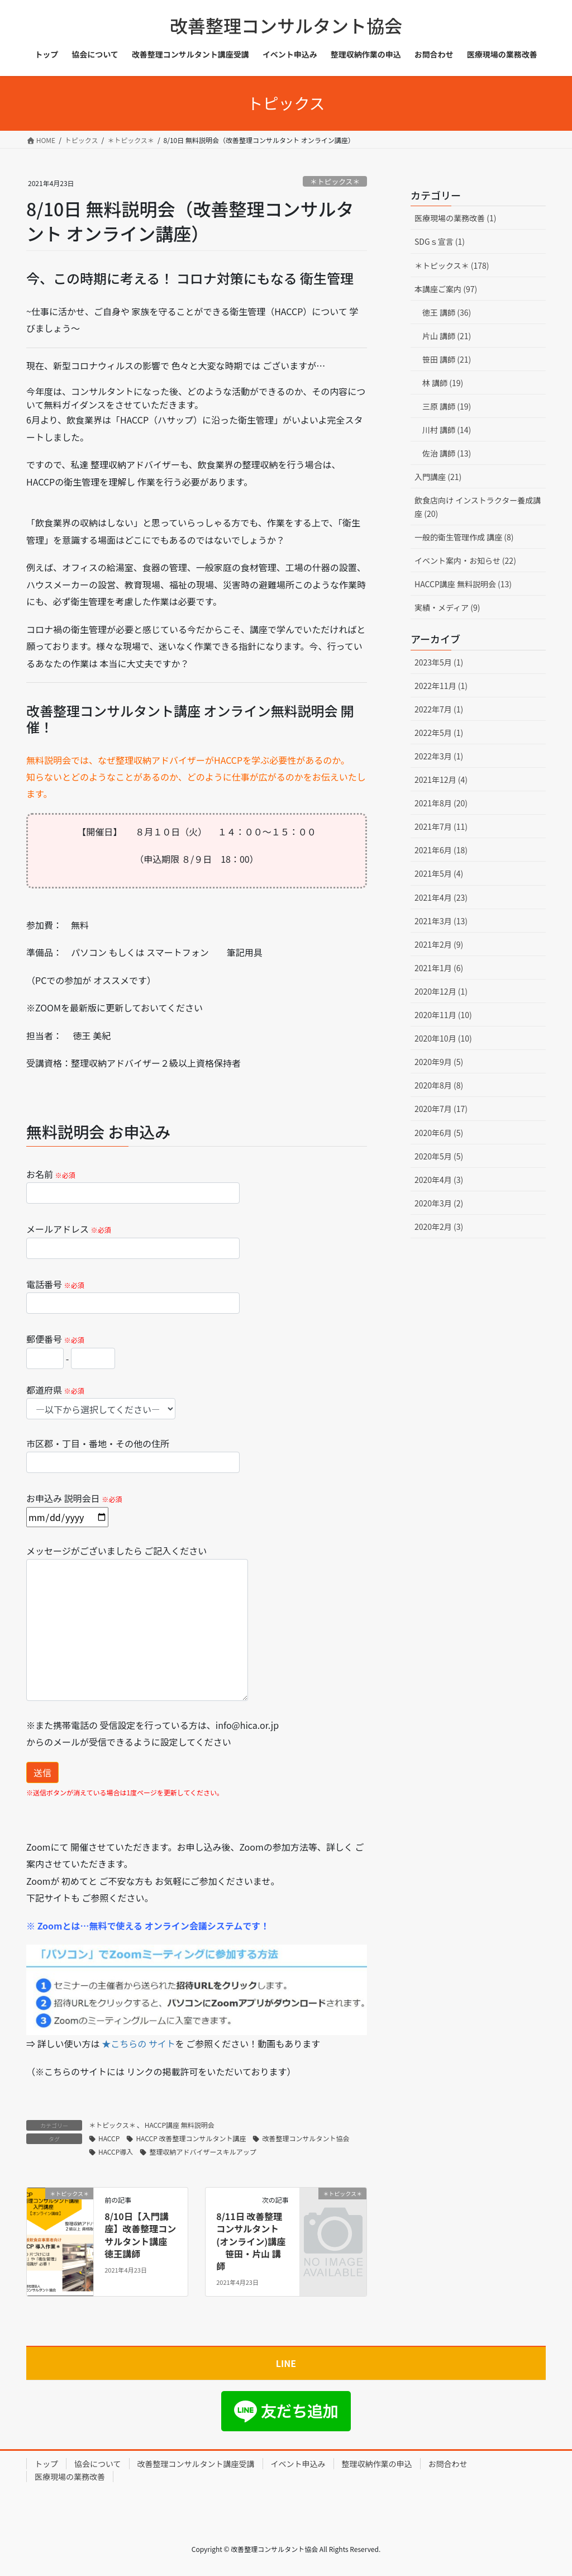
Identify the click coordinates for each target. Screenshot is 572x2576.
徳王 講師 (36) (446, 312)
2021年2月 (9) (438, 944)
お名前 (133, 1185)
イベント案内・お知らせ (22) (465, 560)
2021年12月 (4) (441, 779)
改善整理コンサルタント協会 (305, 2138)
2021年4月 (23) (441, 897)
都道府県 (100, 1401)
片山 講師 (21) (446, 335)
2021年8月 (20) (441, 803)
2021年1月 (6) (438, 967)
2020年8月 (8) (438, 1085)
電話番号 (133, 1295)
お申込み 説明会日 (74, 1507)
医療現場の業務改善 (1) (455, 218)
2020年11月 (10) (443, 1014)
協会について (97, 2463)
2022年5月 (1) (438, 732)
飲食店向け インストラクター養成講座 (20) (477, 507)
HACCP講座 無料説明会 (179, 2125)
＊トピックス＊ (335, 181)
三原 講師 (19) (446, 406)
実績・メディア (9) (447, 607)
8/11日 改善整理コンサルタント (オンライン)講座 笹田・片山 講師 (250, 2241)
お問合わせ (448, 2463)
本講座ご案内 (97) (445, 288)
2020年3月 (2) (438, 1203)
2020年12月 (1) (441, 991)
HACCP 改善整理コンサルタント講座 (191, 2138)
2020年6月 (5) (438, 1132)
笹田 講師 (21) (446, 359)
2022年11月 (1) (441, 685)
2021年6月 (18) (441, 850)
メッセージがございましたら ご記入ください (137, 1622)
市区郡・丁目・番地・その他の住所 (133, 1455)
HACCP (109, 2138)
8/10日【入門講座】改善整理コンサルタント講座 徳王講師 (140, 2234)
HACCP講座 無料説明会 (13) (463, 584)
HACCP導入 (115, 2151)
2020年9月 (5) (438, 1061)
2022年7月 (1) (438, 709)
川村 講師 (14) (446, 429)
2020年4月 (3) (438, 1179)
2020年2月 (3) (438, 1226)
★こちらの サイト (138, 2043)
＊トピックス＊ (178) (451, 265)
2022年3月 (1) (438, 756)
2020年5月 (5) (438, 1156)
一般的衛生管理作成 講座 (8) (464, 537)
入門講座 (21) (437, 476)
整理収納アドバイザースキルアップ (202, 2151)
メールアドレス (133, 1240)
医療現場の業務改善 (70, 2476)
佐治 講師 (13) (446, 453)
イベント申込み (298, 2463)
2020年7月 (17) (441, 1108)
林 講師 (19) (442, 382)
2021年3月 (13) (441, 920)
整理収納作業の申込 (377, 2463)
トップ (46, 2463)
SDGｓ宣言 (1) (439, 241)
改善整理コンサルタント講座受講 (196, 2463)
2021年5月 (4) (438, 873)
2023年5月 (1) (438, 662)
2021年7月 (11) (441, 826)
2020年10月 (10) (443, 1038)
